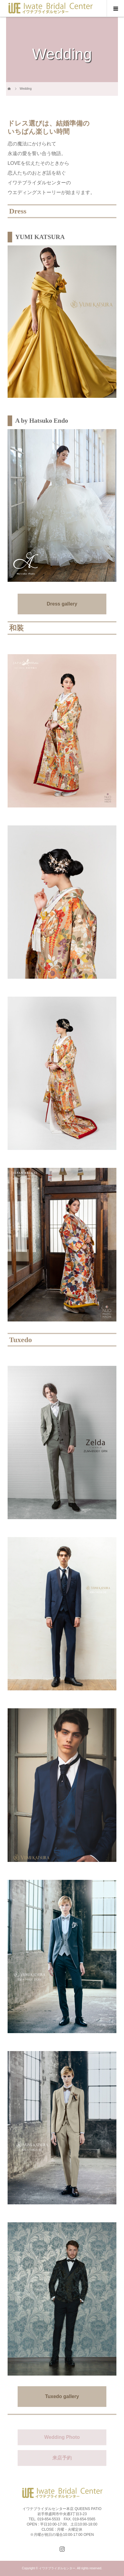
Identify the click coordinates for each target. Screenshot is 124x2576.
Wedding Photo (62, 2437)
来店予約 (62, 2457)
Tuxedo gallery (62, 2396)
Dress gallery (62, 603)
